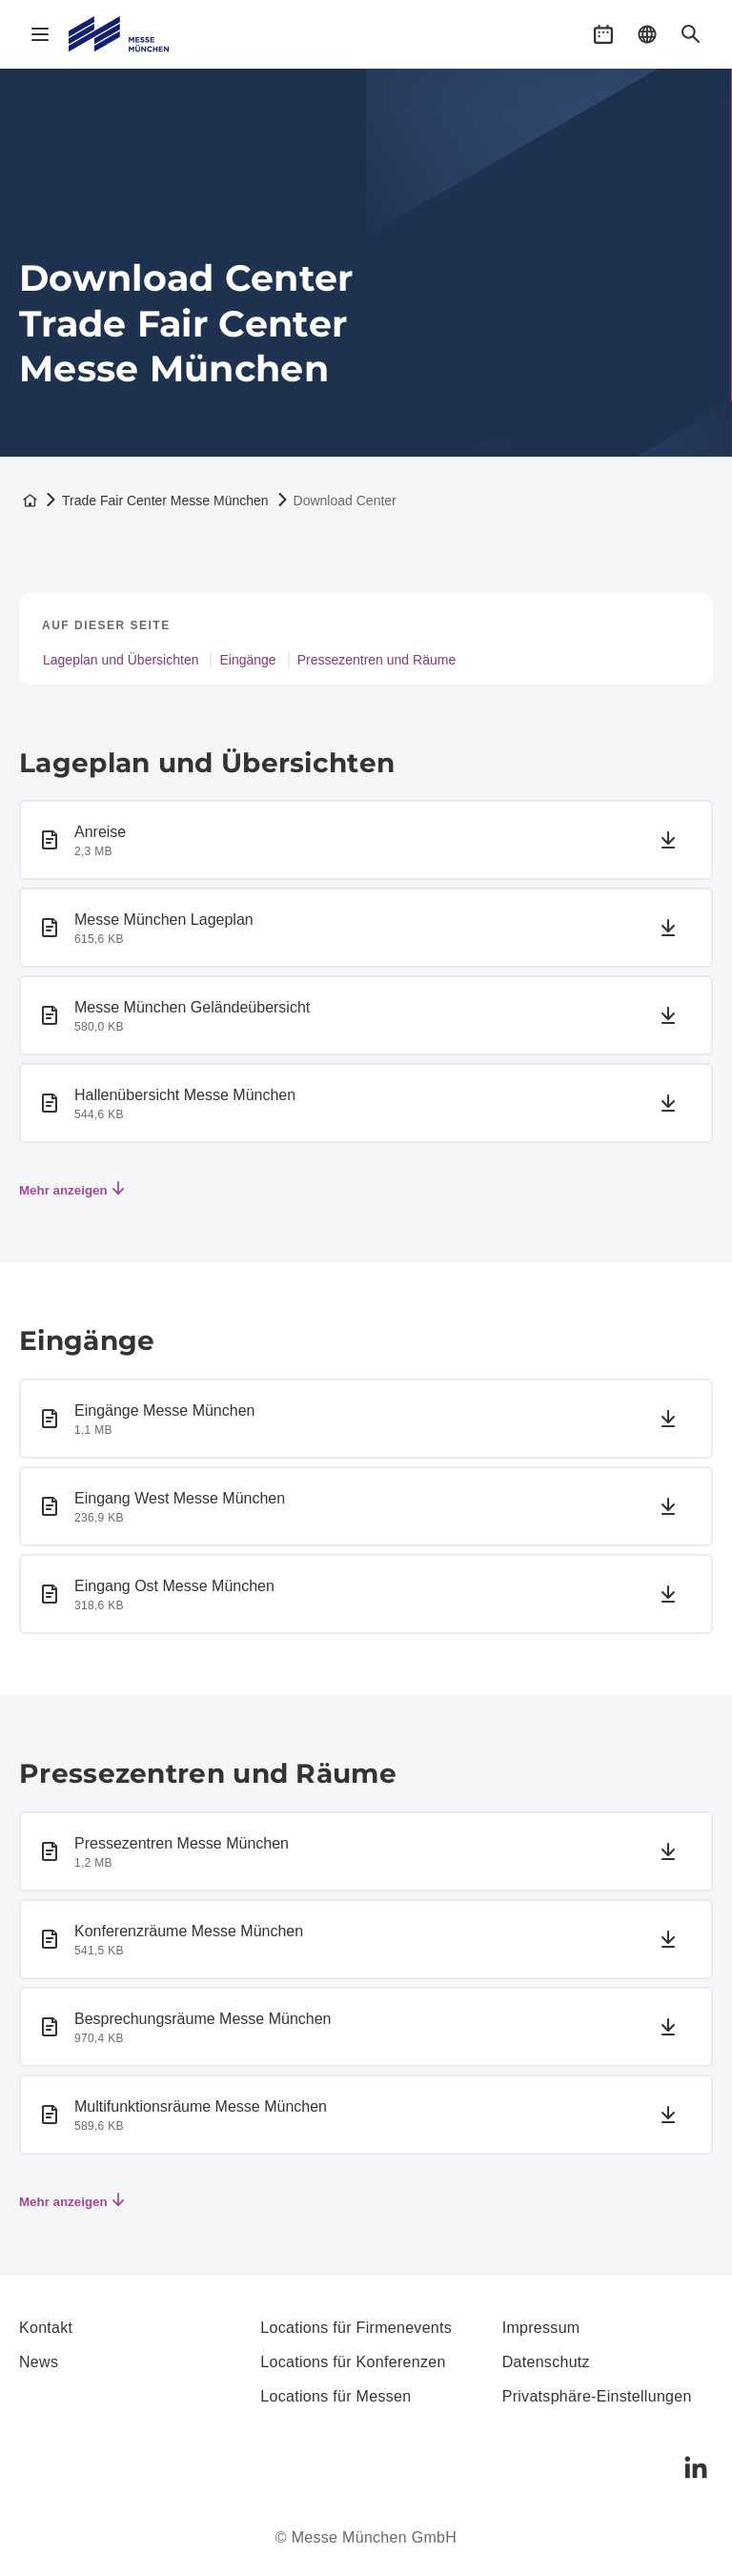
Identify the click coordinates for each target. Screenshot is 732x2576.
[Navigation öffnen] (40, 34)
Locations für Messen (335, 2396)
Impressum (541, 2328)
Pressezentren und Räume (377, 659)
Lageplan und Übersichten (120, 659)
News (38, 2362)
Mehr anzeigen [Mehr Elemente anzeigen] (72, 1190)
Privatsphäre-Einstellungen (597, 2396)
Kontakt (45, 2328)
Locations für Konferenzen (352, 2362)
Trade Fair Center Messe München (165, 500)
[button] (603, 34)
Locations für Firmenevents (356, 2328)
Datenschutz (546, 2362)
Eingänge (247, 659)
